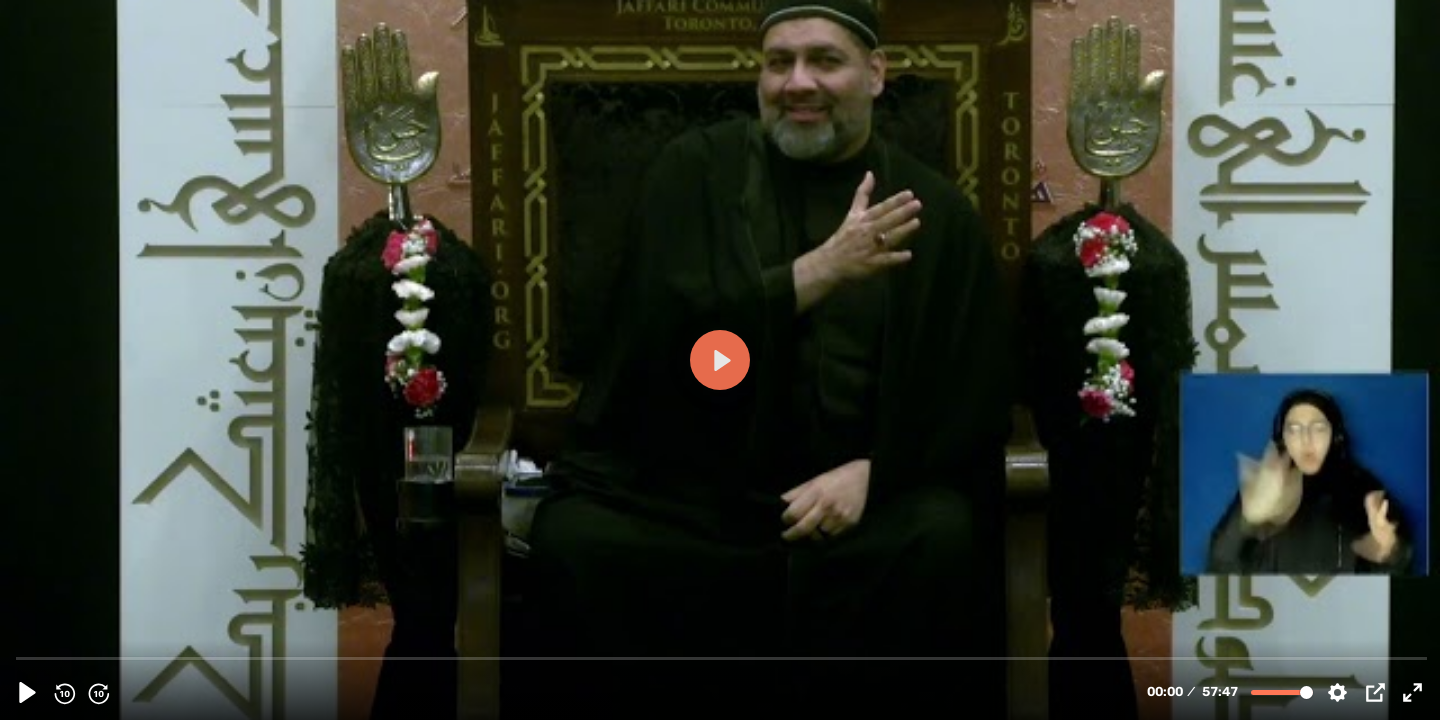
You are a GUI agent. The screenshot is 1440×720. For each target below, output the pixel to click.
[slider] (722, 657)
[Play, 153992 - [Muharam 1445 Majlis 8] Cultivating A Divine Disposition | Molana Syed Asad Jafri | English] (27, 692)
